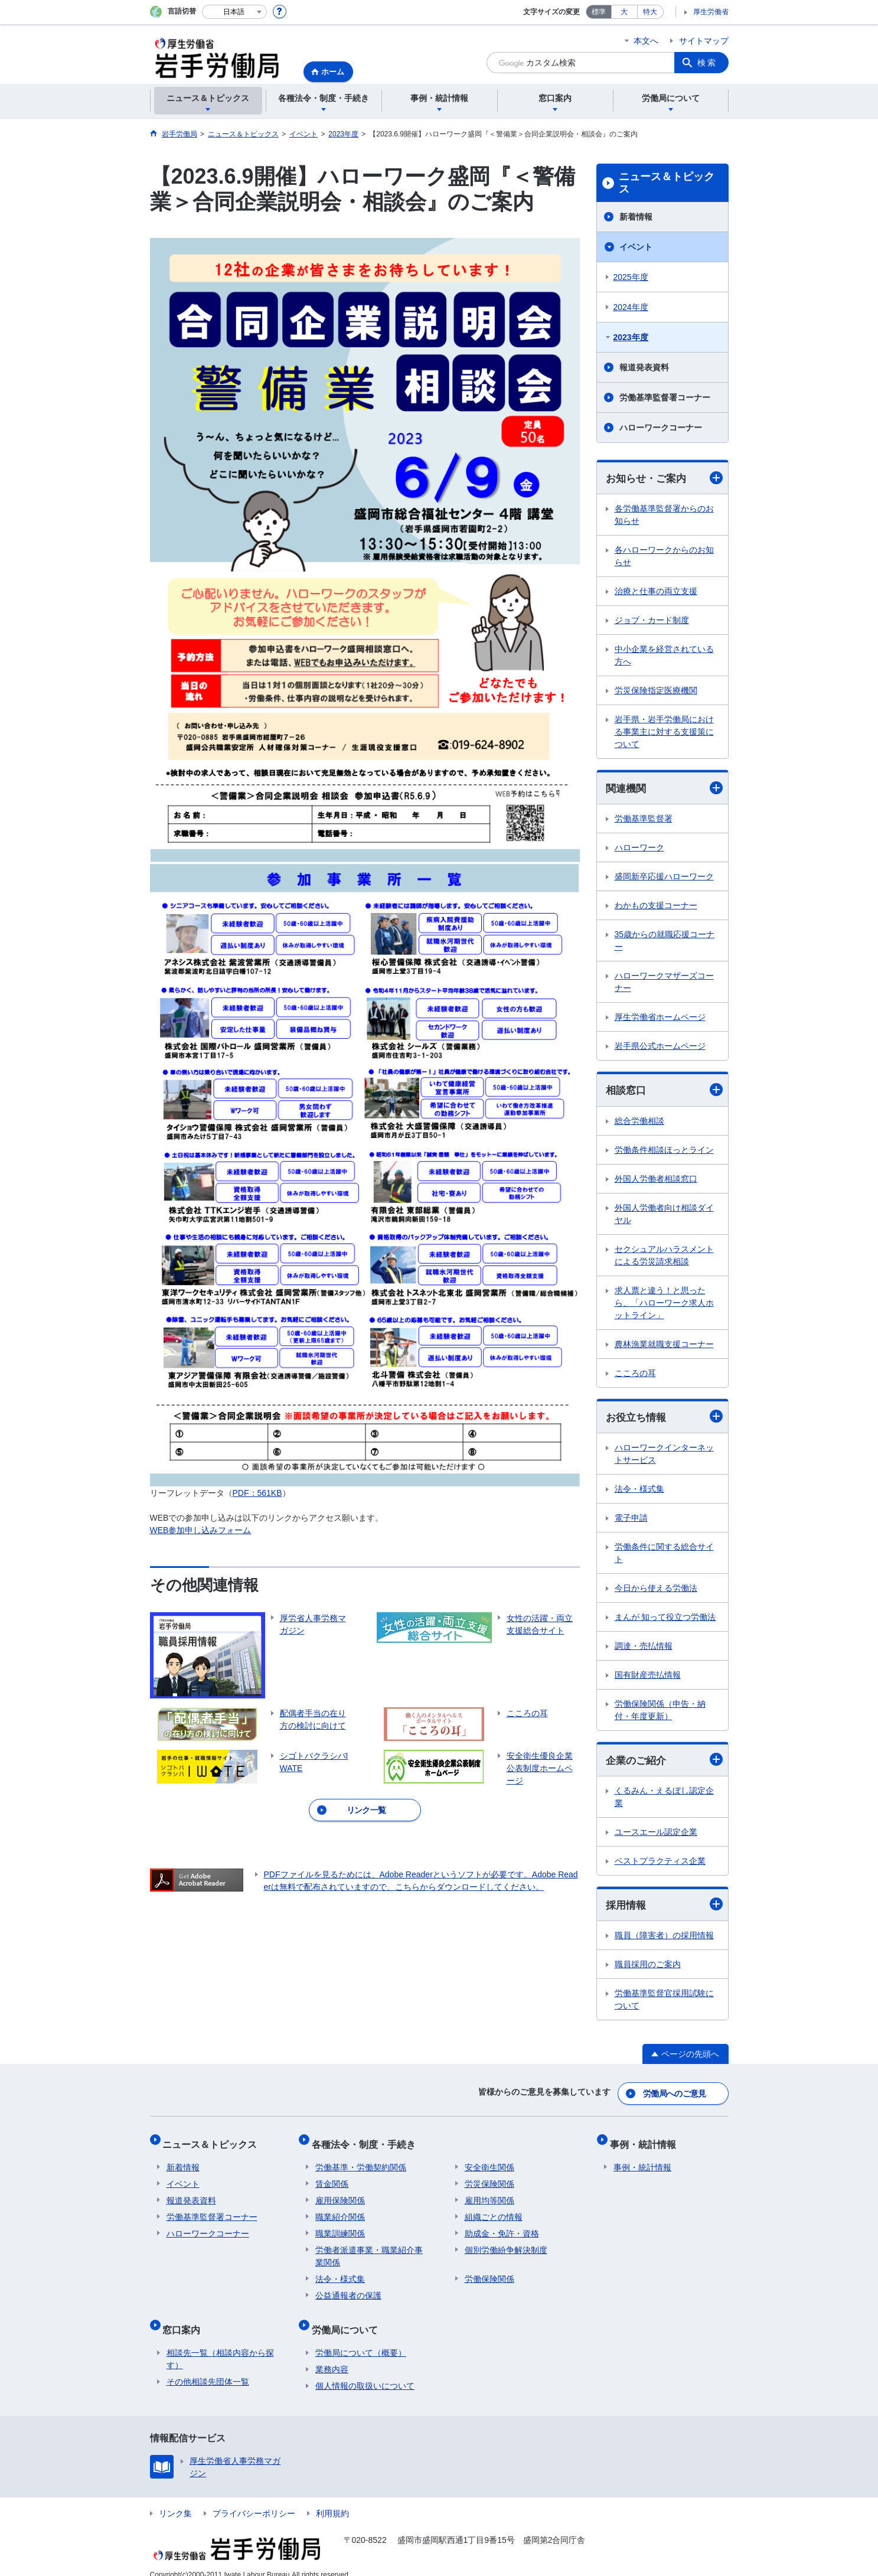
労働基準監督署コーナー (664, 397)
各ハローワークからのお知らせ (664, 557)
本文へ (646, 41)
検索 (707, 62)
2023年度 (630, 337)
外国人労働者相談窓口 (656, 1180)
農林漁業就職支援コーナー (664, 1346)
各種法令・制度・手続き (367, 2141)
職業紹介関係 (340, 2210)
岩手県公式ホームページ (660, 1047)
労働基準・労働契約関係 (360, 2161)
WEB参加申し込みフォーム (201, 1530)
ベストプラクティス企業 (660, 1864)
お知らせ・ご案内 (664, 478)
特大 (650, 12)
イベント (635, 247)
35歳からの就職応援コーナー (665, 942)
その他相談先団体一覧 (208, 2367)
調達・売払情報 (644, 1649)
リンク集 (175, 2499)
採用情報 (664, 1908)
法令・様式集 (639, 1491)
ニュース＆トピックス (666, 183)
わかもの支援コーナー (656, 907)
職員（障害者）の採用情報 (664, 1939)
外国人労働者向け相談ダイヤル (664, 1216)
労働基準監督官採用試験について (664, 2003)
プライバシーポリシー (254, 2499)
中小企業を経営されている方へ (664, 656)
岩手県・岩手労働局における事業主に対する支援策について (664, 732)
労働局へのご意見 (675, 2094)
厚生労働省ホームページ (660, 1018)
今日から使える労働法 (656, 1591)
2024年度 (630, 307)
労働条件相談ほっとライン (664, 1151)
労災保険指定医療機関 (656, 691)
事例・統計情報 (646, 2141)
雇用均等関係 (489, 2194)
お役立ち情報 (664, 1419)
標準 (599, 12)
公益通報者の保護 (348, 2289)
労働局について (348, 2319)
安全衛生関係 (489, 2161)
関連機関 (664, 789)
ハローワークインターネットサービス (664, 1457)
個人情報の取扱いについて (364, 2371)
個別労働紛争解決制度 (506, 2243)
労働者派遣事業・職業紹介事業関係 (369, 2250)
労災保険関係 (489, 2177)
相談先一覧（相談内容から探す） (220, 2345)
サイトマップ (704, 41)
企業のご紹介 (664, 1763)
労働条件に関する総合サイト (664, 1556)
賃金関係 (331, 2177)
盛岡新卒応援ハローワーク (664, 878)
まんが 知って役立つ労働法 (665, 1620)
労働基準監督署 (644, 820)
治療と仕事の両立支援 (656, 591)
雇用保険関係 (340, 2194)
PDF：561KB (257, 1493)
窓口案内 (185, 2319)
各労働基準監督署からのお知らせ (664, 515)
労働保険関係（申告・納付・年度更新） (660, 1713)
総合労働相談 (639, 1122)
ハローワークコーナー (660, 427)
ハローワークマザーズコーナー (664, 983)
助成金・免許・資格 (502, 2227)
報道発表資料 (644, 367)
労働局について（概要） (360, 2338)
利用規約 (332, 2499)
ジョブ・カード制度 (652, 620)
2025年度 (630, 277)
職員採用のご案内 (648, 1968)
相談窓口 (664, 1091)
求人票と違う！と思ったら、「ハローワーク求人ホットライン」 (664, 1304)
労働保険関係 (489, 2272)
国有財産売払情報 (648, 1677)
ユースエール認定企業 (656, 1835)
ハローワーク (639, 849)
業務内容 (331, 2355)
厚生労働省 (711, 12)
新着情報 (635, 216)
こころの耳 (635, 1375)
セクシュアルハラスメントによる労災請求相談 (664, 1257)
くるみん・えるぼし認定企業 (664, 1800)
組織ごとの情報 (494, 2210)
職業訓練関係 (340, 2227)
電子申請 (631, 1520)
